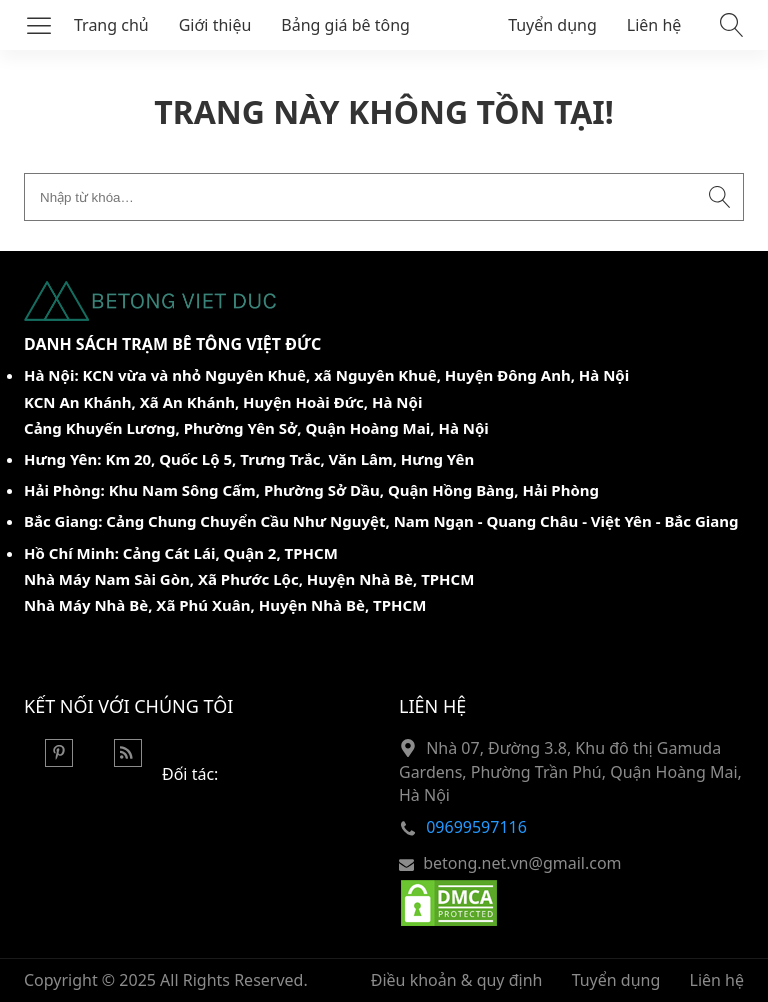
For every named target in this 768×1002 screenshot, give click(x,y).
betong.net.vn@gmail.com (522, 863)
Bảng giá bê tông (345, 25)
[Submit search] (720, 197)
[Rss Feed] (128, 761)
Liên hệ (654, 25)
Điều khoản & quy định (457, 980)
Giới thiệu (215, 25)
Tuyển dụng (552, 25)
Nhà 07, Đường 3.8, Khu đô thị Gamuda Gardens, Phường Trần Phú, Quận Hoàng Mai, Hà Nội (570, 771)
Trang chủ (111, 25)
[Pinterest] (59, 761)
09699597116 (476, 827)
